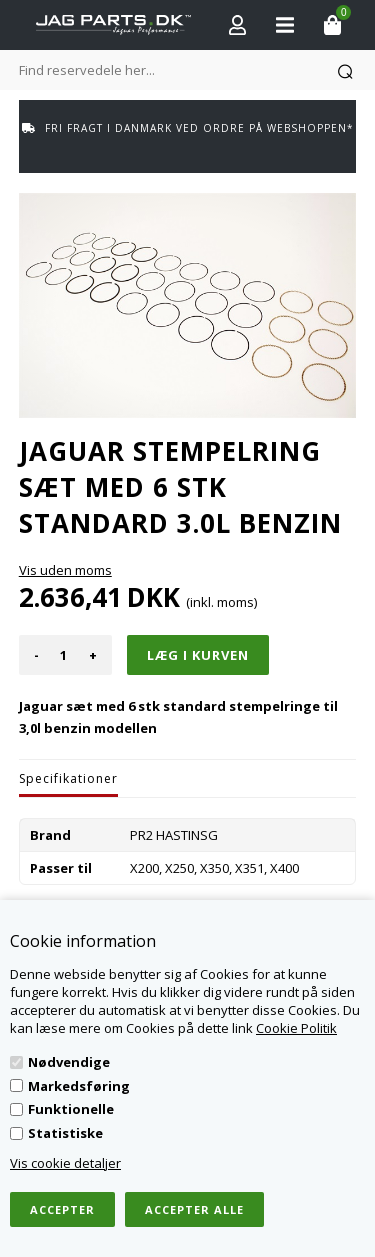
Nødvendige (69, 1062)
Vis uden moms (65, 570)
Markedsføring (79, 1086)
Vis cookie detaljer (65, 1163)
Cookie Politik (296, 1028)
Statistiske (65, 1133)
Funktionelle (71, 1109)
